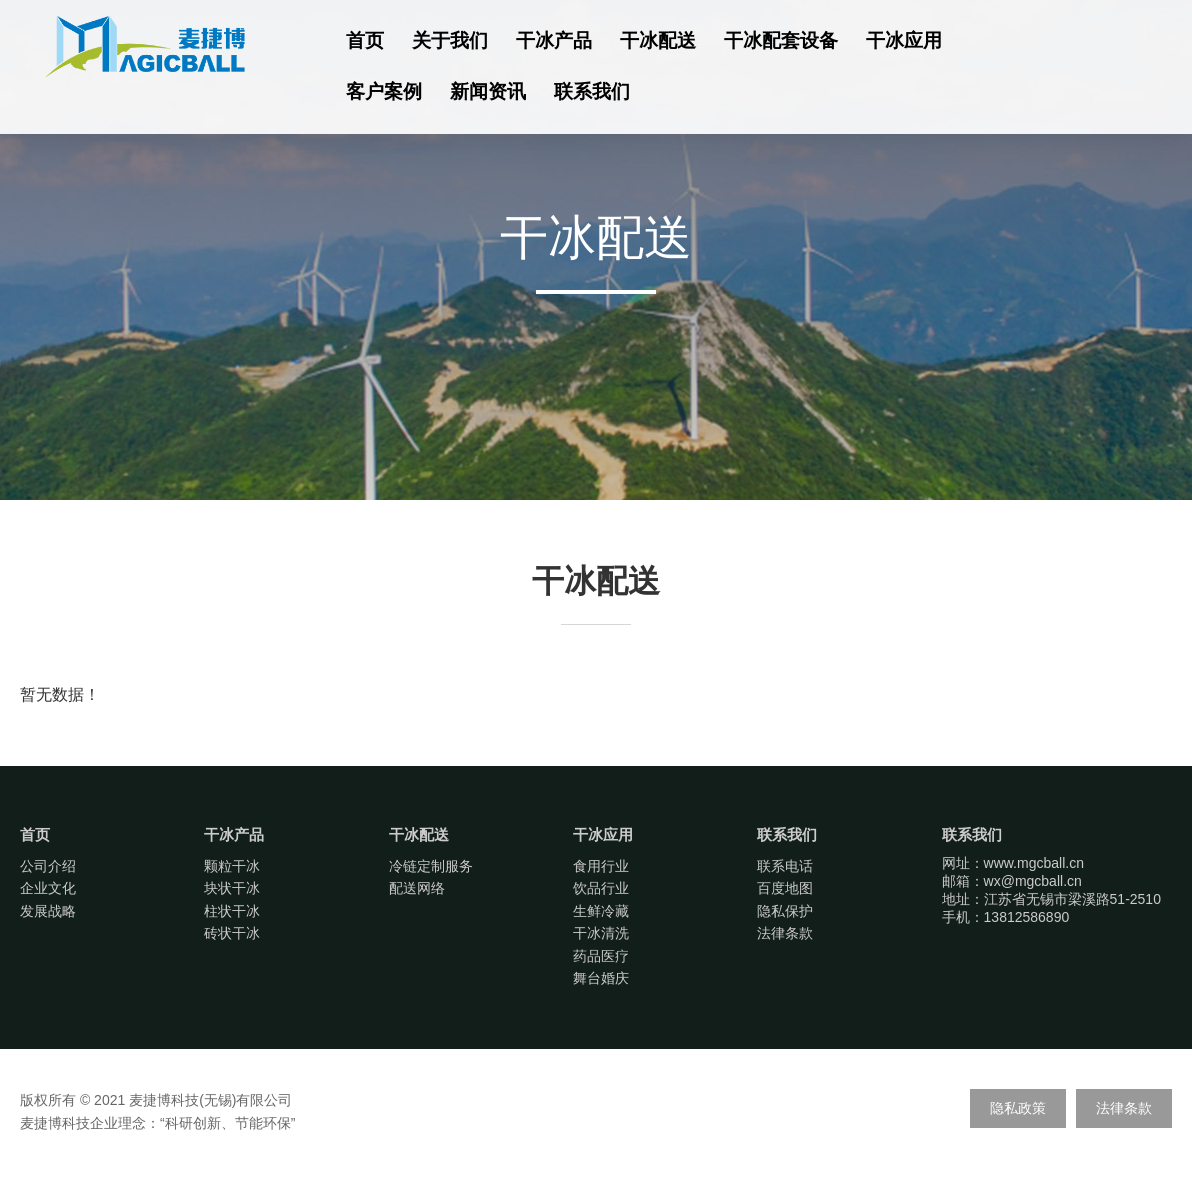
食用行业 (601, 866)
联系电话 (785, 866)
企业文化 (48, 888)
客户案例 (384, 91)
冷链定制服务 (431, 866)
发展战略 (48, 911)
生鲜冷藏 (601, 911)
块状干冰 (232, 888)
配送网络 (417, 888)
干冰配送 (658, 40)
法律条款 (785, 933)
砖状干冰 (232, 933)
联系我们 (592, 91)
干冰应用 (904, 40)
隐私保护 (785, 911)
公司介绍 (48, 866)
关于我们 (450, 40)
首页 (365, 40)
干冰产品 (554, 40)
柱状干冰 (232, 911)
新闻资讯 (488, 91)
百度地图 (785, 888)
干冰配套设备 (781, 40)
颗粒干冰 (232, 866)
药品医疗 (601, 956)
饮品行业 (601, 888)
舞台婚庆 (601, 978)
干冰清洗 (601, 933)
